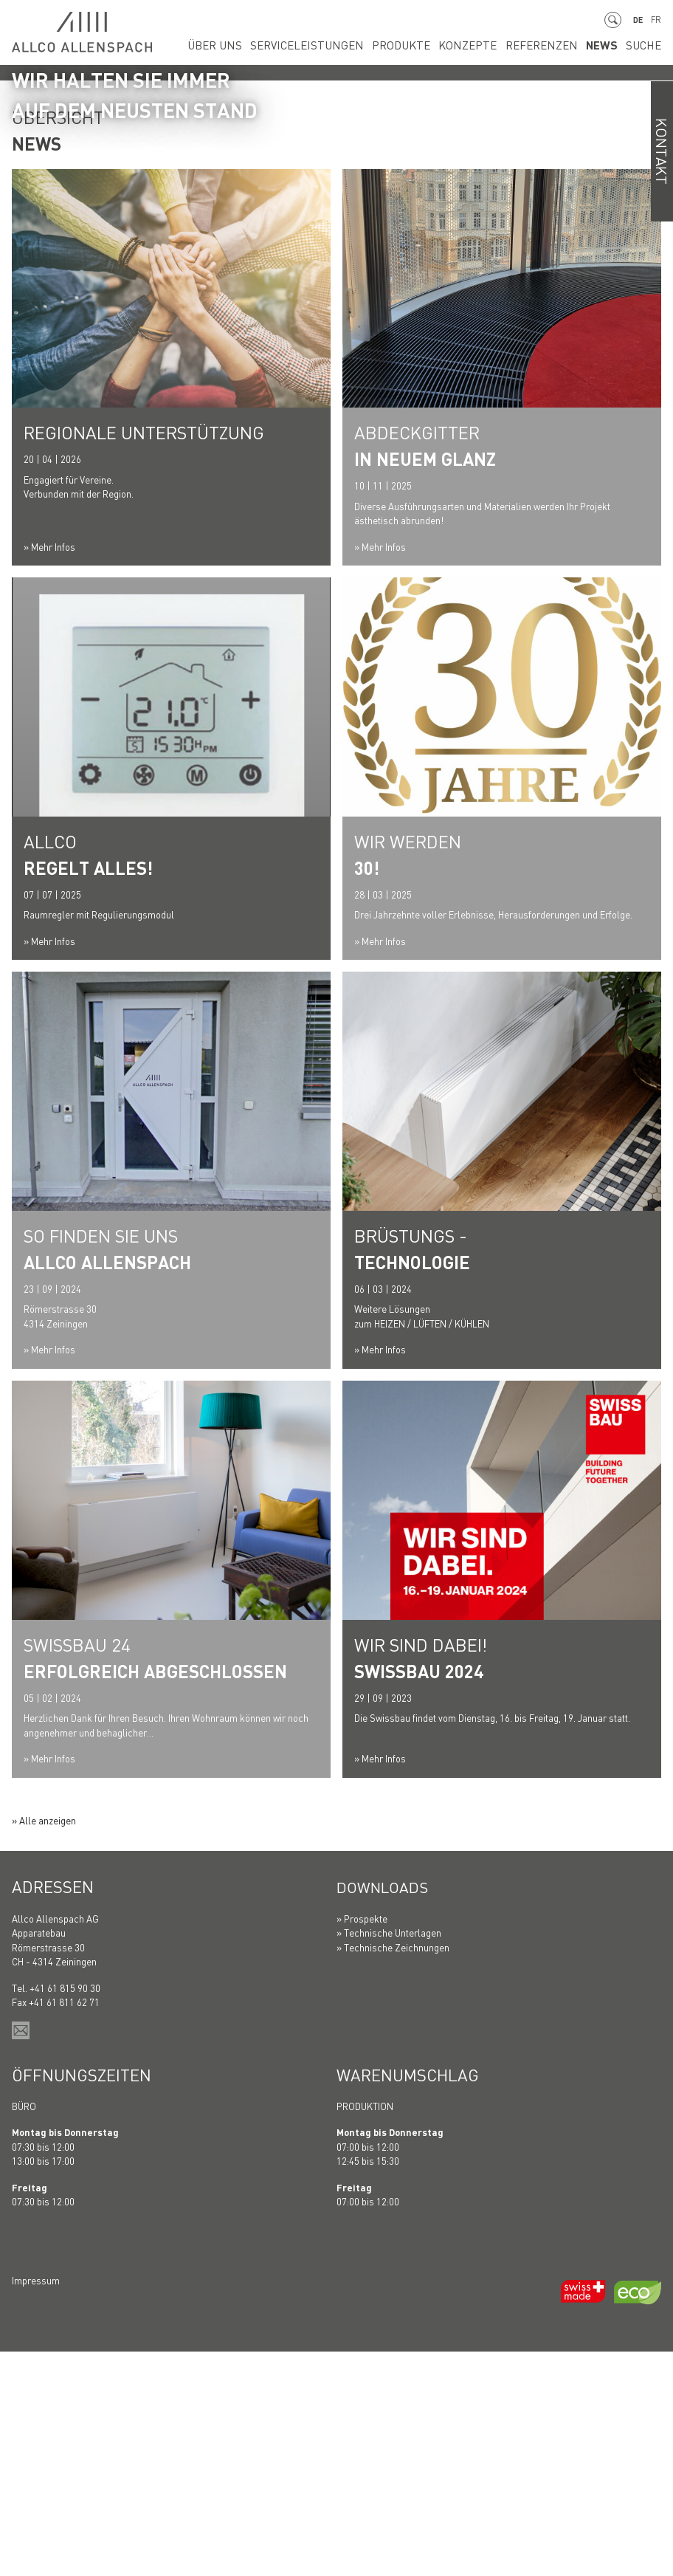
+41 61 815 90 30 (65, 2212)
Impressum (36, 2504)
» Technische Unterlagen (388, 2157)
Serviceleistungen (353, 45)
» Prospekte (361, 2143)
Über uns (273, 45)
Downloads (386, 2111)
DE (636, 19)
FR (655, 19)
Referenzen (555, 45)
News (607, 45)
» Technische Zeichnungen (392, 2171)
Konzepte (491, 45)
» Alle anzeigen (44, 2045)
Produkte (434, 45)
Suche (645, 45)
